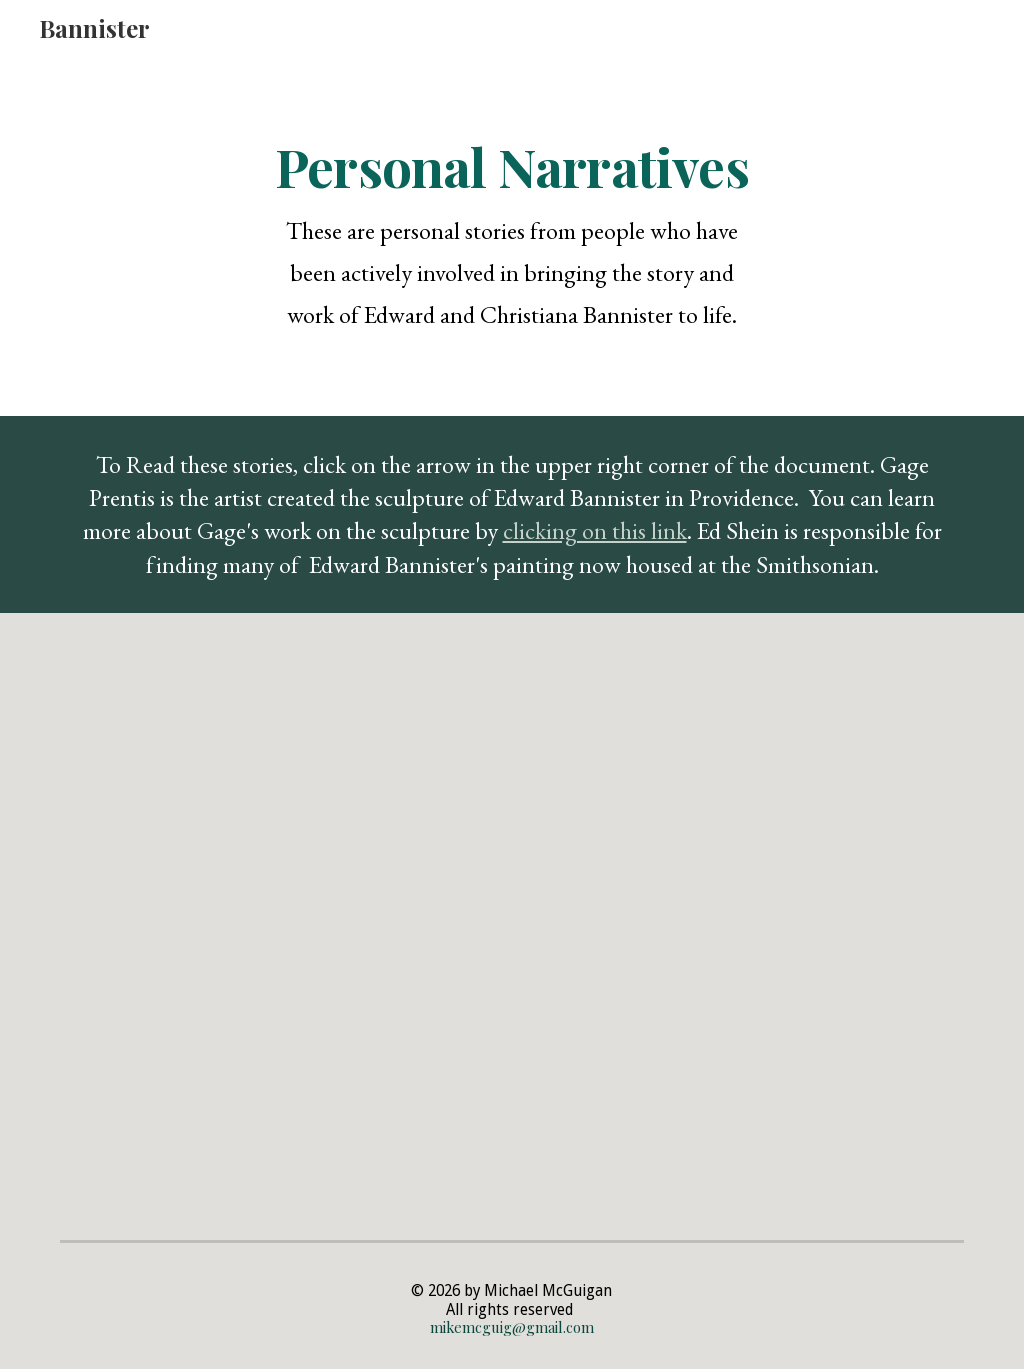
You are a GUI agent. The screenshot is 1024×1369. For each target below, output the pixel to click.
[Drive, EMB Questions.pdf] (280, 923)
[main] (511, 236)
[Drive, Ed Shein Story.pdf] (744, 923)
